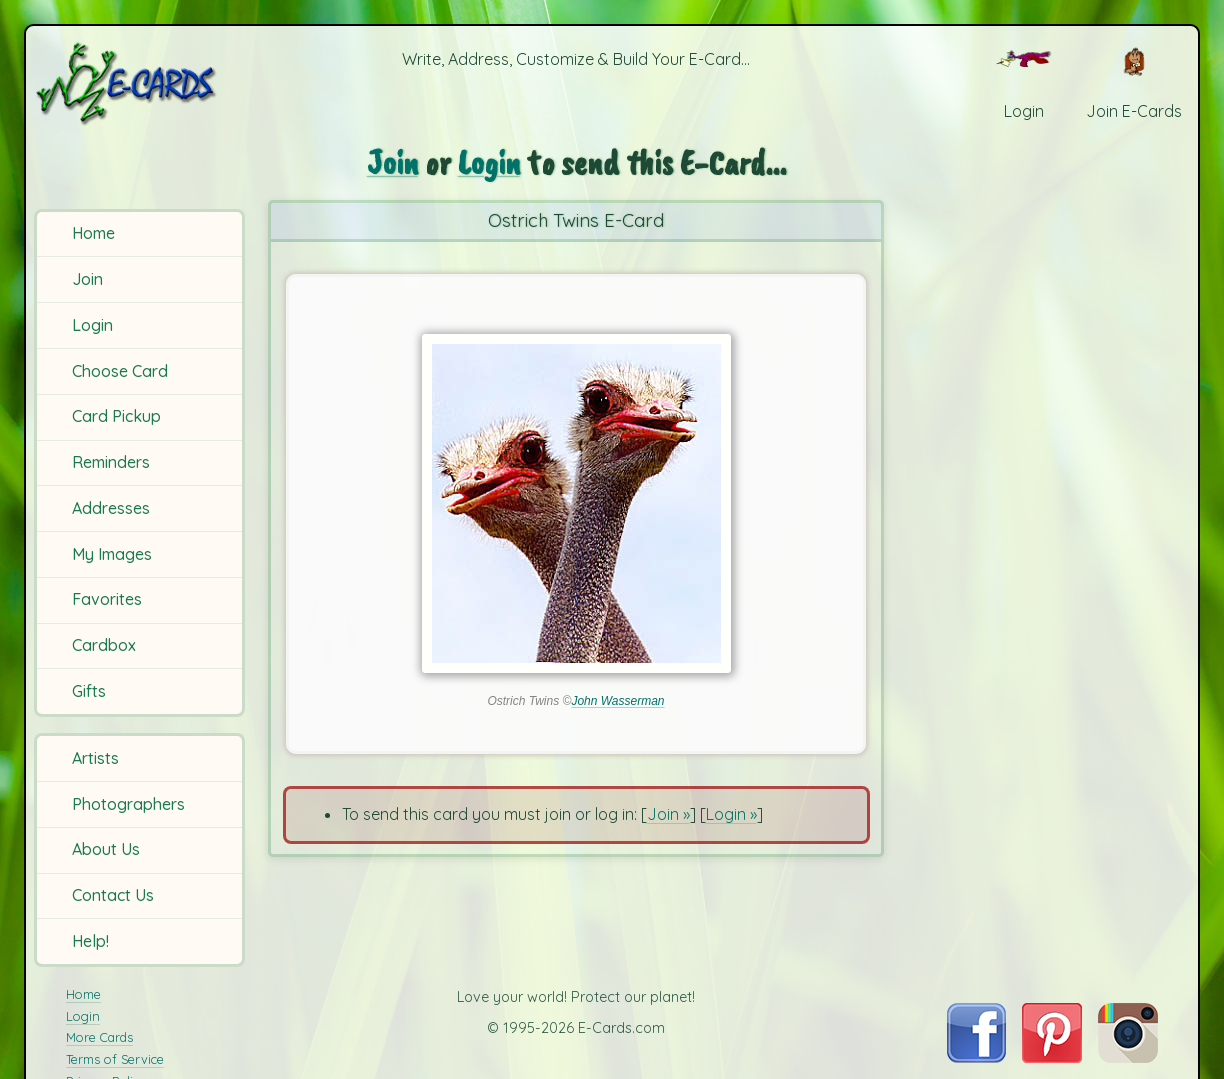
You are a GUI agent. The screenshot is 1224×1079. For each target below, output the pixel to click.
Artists (95, 758)
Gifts (89, 691)
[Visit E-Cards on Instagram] (1128, 1057)
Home (93, 233)
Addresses (111, 508)
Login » (731, 814)
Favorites (107, 599)
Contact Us (113, 895)
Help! (90, 941)
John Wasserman (617, 701)
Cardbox (104, 645)
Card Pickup (116, 416)
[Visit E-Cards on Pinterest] (1052, 1057)
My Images (112, 554)
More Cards (99, 1037)
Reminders (111, 462)
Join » (668, 814)
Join (87, 279)
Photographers (128, 804)
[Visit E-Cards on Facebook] (976, 1057)
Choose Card (120, 371)
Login (92, 325)
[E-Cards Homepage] (142, 83)
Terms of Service (115, 1059)
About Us (106, 849)
